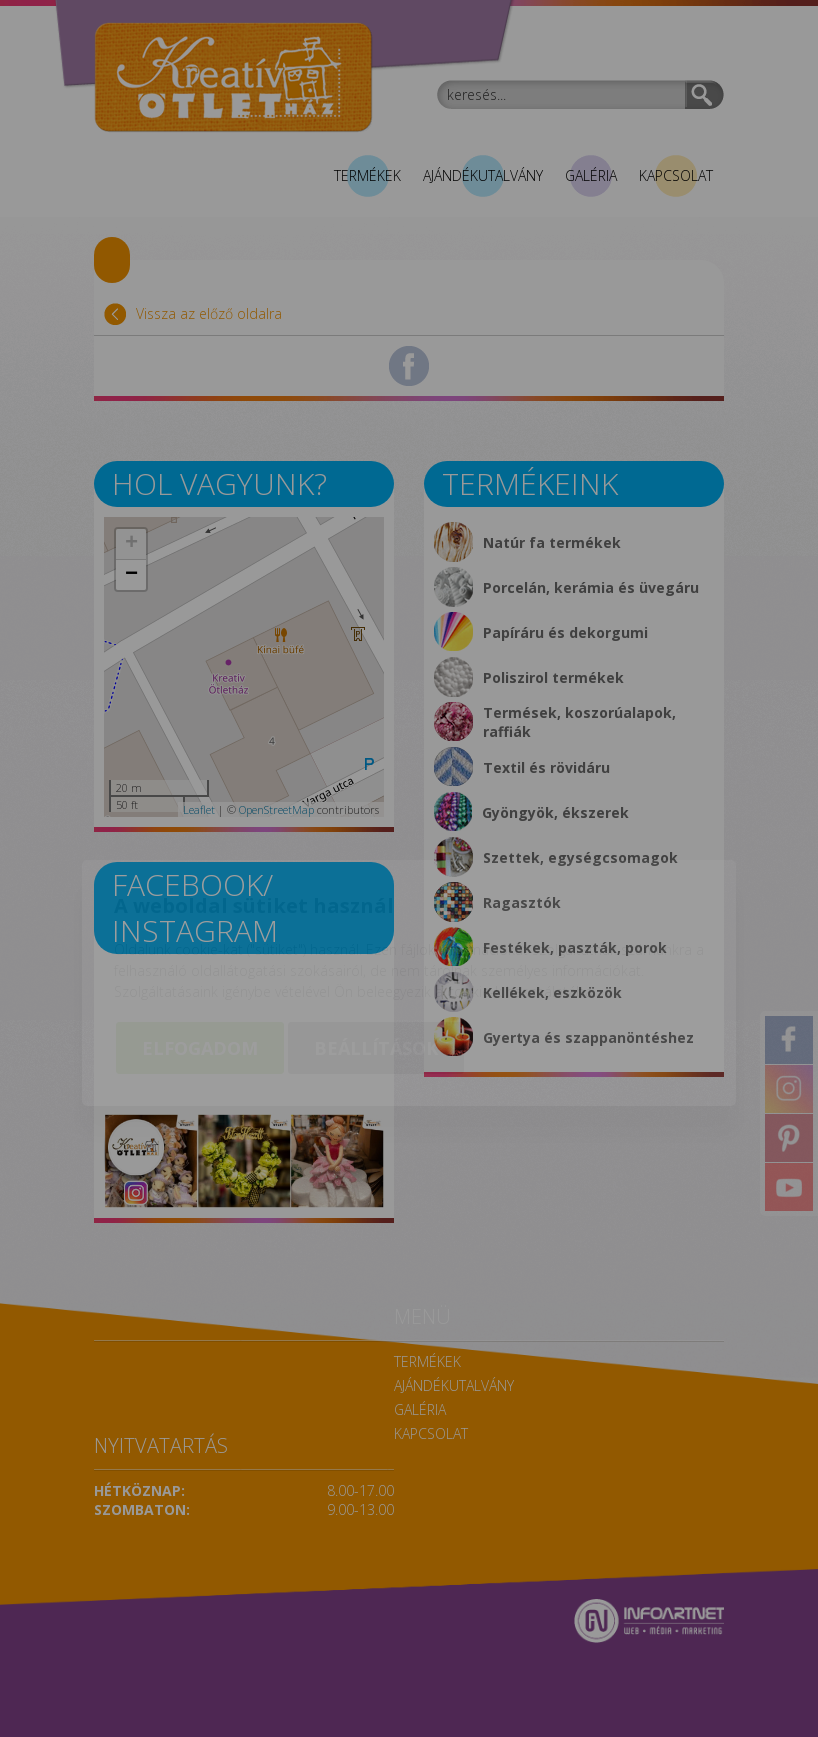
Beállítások (376, 934)
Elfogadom (200, 934)
